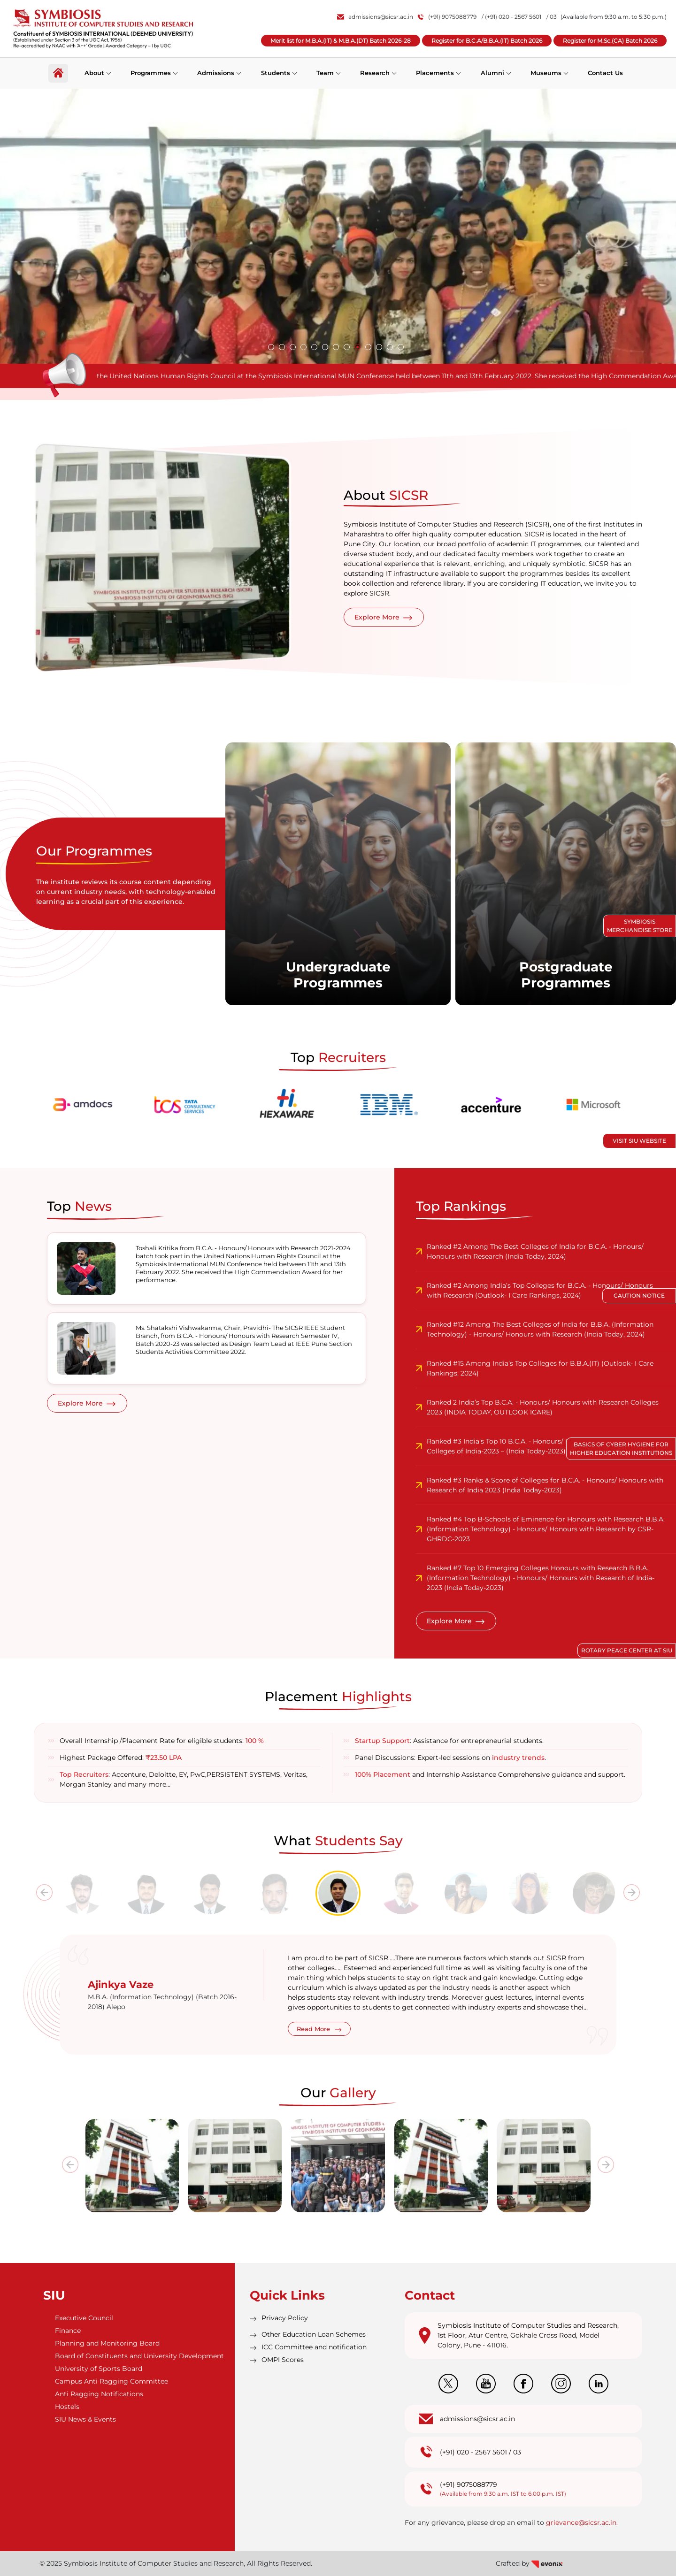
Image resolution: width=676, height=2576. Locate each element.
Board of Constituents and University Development (139, 2356)
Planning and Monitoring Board (107, 2343)
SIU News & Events (85, 2419)
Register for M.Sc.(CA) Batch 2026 (610, 40)
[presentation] (44, 1892)
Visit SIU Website (639, 1140)
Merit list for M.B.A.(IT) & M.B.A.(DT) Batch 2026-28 (340, 40)
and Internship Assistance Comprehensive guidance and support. (490, 1774)
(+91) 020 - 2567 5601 (473, 2452)
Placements (435, 72)
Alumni (492, 72)
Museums (545, 72)
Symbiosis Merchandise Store (639, 925)
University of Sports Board (98, 2368)
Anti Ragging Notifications (99, 2394)
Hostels (67, 2406)
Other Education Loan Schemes (313, 2334)
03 (517, 2452)
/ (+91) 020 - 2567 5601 (511, 16)
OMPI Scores (282, 2359)
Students (275, 72)
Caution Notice (639, 1295)
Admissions (215, 72)
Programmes (151, 72)
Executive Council (84, 2318)
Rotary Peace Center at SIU (626, 1650)
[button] (271, 347)
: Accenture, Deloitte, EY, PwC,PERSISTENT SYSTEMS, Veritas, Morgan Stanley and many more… (183, 1779)
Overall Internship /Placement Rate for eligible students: (162, 1740)
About (94, 72)
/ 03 (551, 16)
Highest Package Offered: (121, 1757)
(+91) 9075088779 (447, 16)
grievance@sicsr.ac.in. (582, 2522)
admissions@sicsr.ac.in (375, 16)
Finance (68, 2330)
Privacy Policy (284, 2318)
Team (325, 72)
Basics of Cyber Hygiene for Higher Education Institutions (621, 1448)
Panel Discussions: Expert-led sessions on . (450, 1757)
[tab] (82, 1893)
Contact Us (605, 72)
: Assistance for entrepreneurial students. (449, 1740)
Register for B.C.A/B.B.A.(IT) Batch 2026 (486, 40)
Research (375, 72)
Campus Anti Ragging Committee (111, 2381)
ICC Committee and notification (314, 2347)
